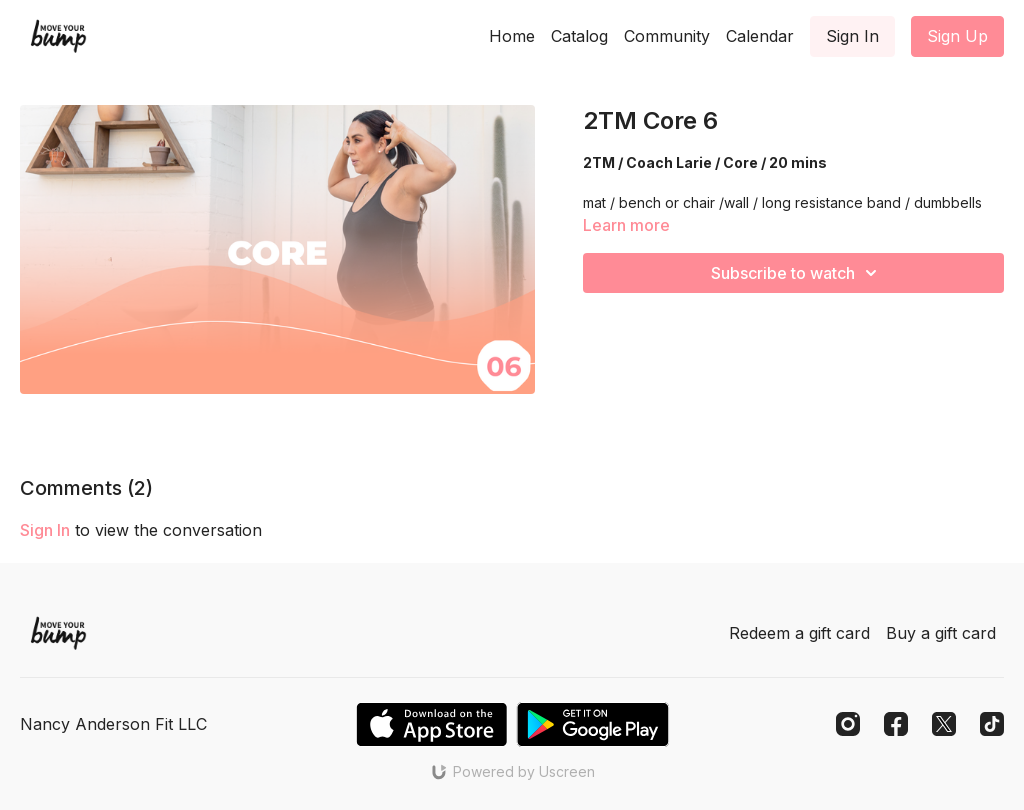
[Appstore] (431, 724)
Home (512, 36)
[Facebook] (896, 724)
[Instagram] (848, 724)
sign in (45, 530)
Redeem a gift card (799, 633)
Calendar (760, 36)
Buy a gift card (941, 633)
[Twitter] (944, 724)
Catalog (579, 36)
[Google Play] (593, 724)
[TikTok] (992, 724)
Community (667, 36)
